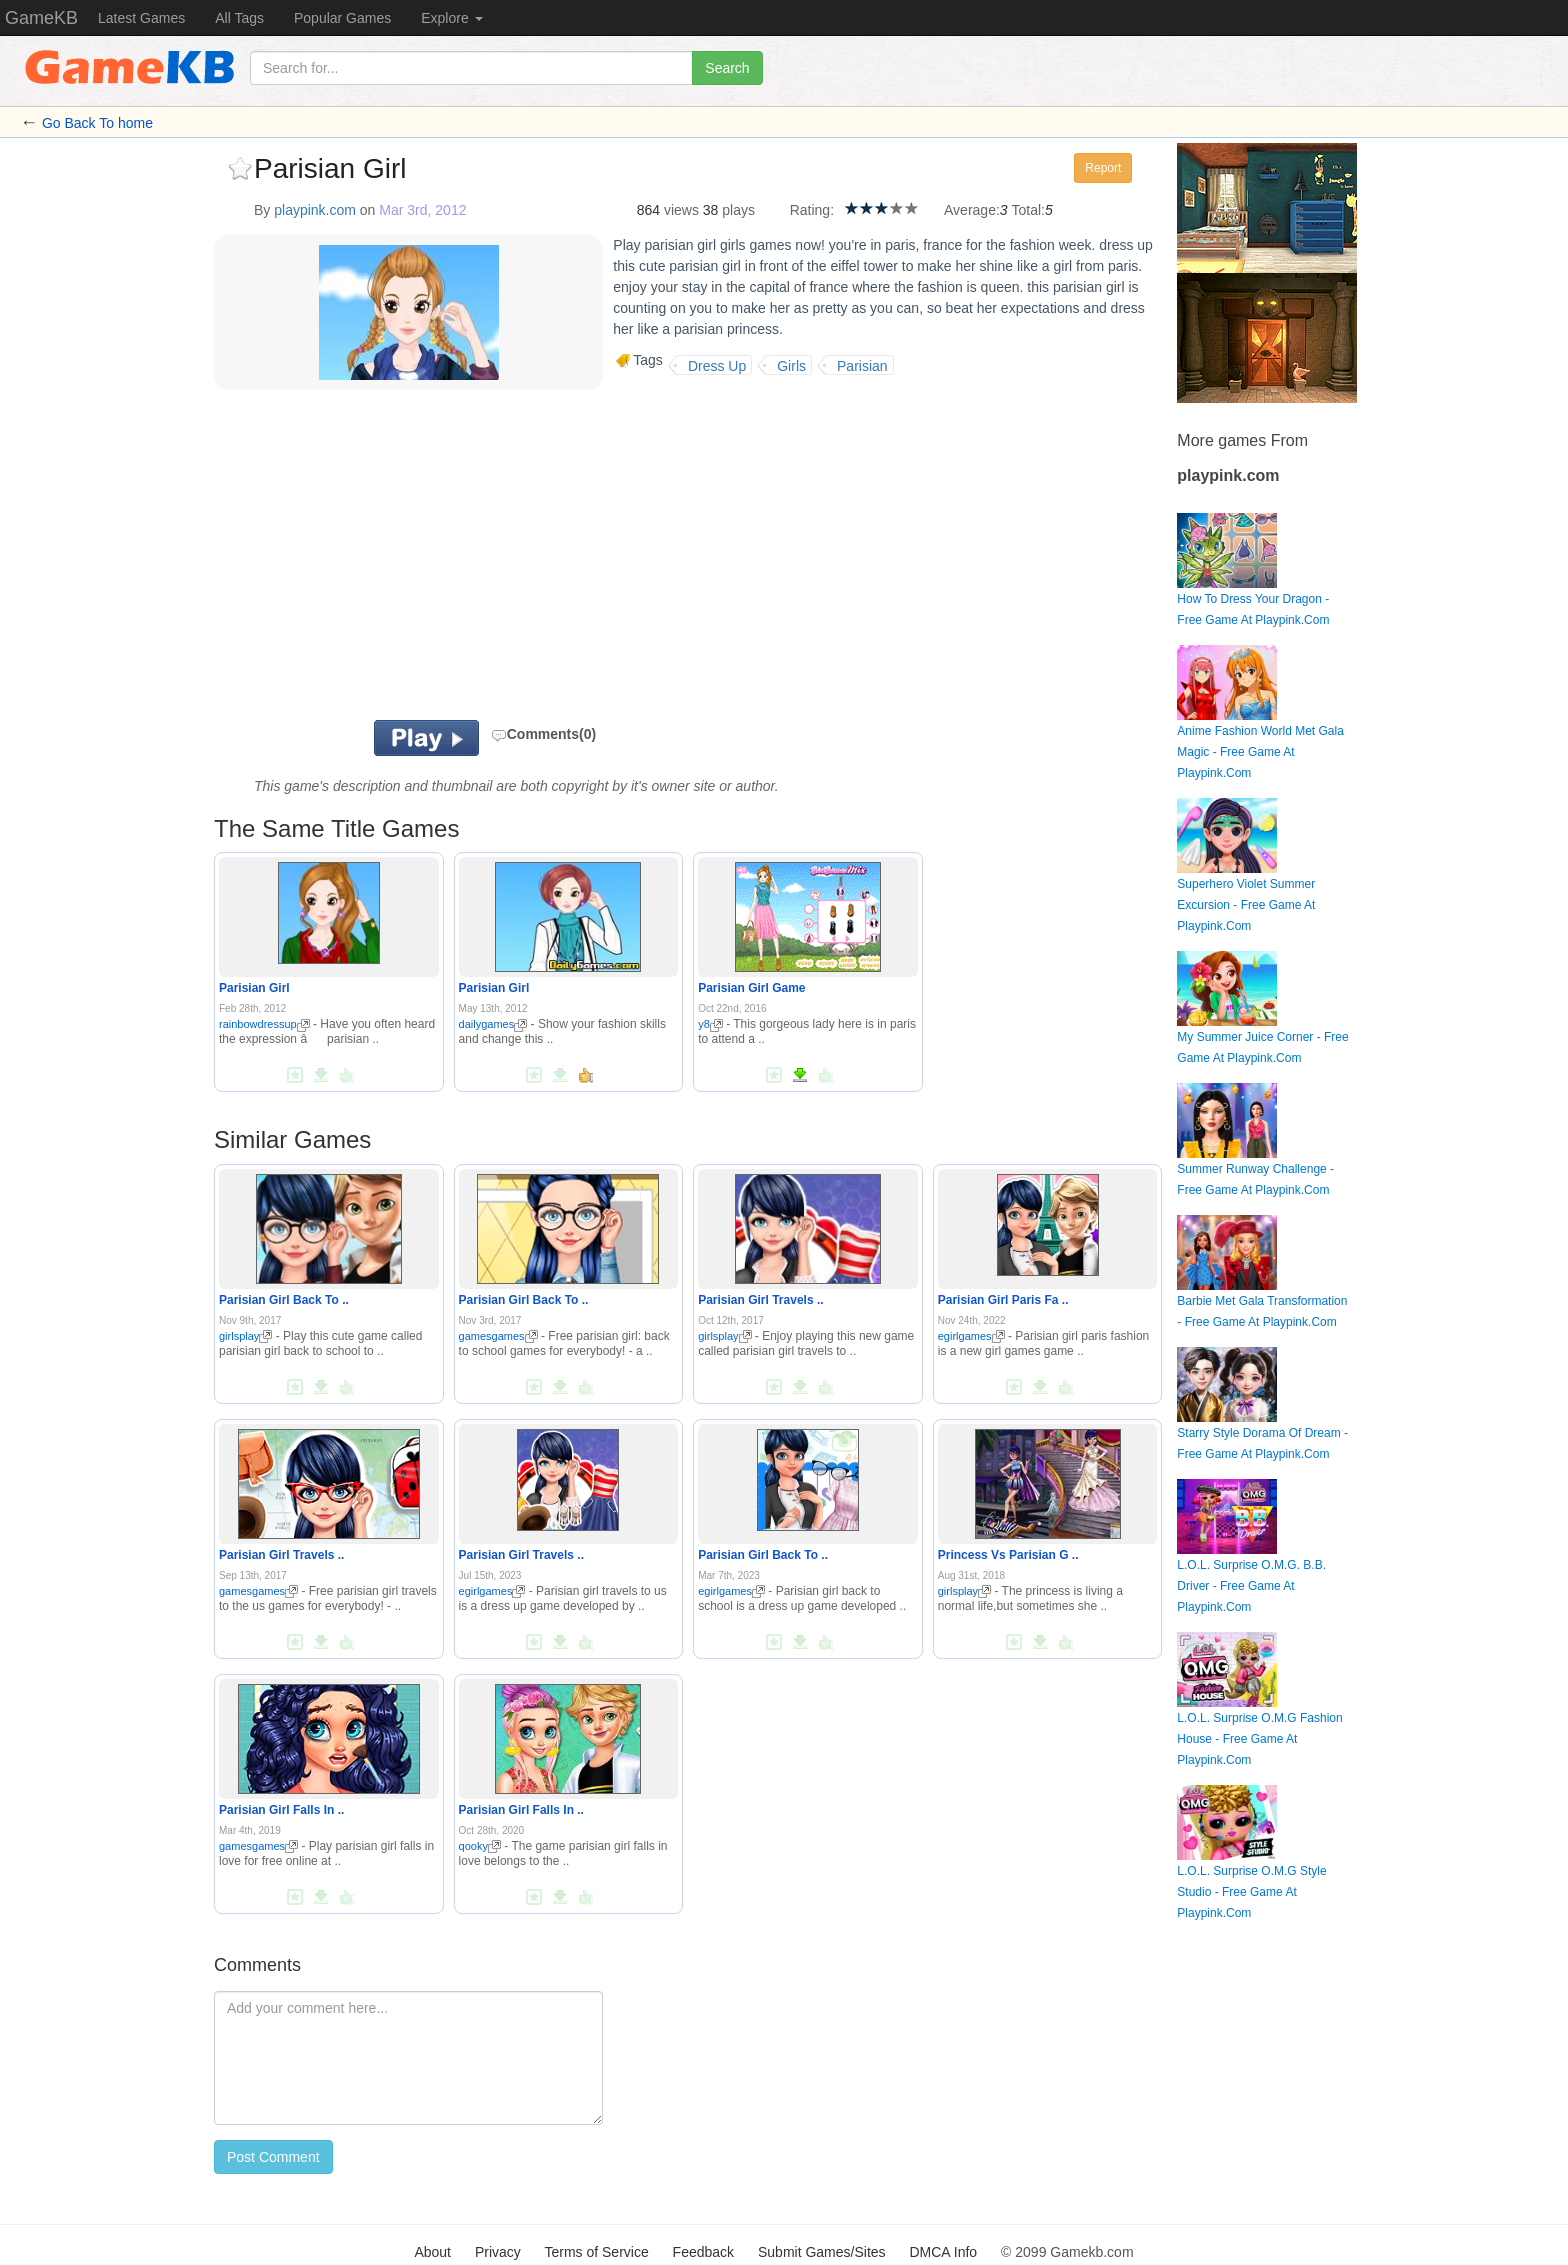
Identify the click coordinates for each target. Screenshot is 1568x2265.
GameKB (41, 18)
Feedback (703, 2252)
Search (727, 68)
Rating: (812, 210)
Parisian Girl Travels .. (760, 1300)
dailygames (493, 1024)
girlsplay (245, 1336)
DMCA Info (943, 2252)
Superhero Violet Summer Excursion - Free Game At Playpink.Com (1246, 880)
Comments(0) (543, 734)
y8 (710, 1024)
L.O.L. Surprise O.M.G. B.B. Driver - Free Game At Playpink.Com (1251, 1561)
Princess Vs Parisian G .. (1008, 1555)
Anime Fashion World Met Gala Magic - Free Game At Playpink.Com (1260, 727)
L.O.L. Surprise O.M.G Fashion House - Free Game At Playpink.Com (1259, 1714)
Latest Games (141, 18)
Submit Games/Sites (822, 2252)
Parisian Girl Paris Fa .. (1003, 1300)
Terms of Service (596, 2252)
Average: (972, 210)
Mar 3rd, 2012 (422, 210)
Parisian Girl (254, 988)
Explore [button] (451, 18)
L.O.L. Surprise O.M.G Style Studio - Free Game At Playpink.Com (1251, 1867)
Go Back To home (97, 123)
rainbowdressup (264, 1024)
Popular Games (342, 18)
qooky (480, 1846)
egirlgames (971, 1336)
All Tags (239, 18)
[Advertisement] (462, 560)
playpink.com (315, 210)
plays (738, 210)
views (681, 210)
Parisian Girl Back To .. (284, 1300)
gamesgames (498, 1336)
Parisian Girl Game (751, 988)
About (432, 2252)
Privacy (498, 2252)
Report (1103, 168)
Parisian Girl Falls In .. (281, 1810)
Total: (1028, 210)
